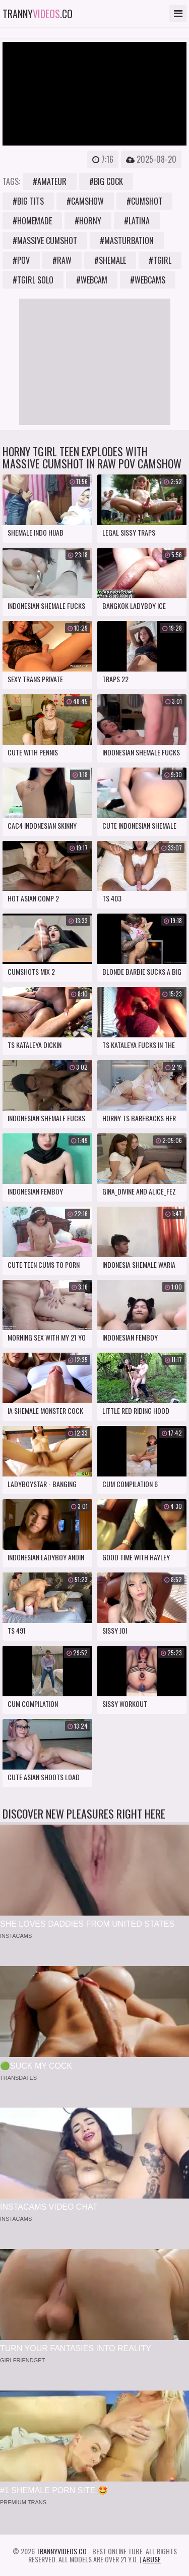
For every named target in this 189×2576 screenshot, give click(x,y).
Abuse (152, 2559)
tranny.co (38, 13)
